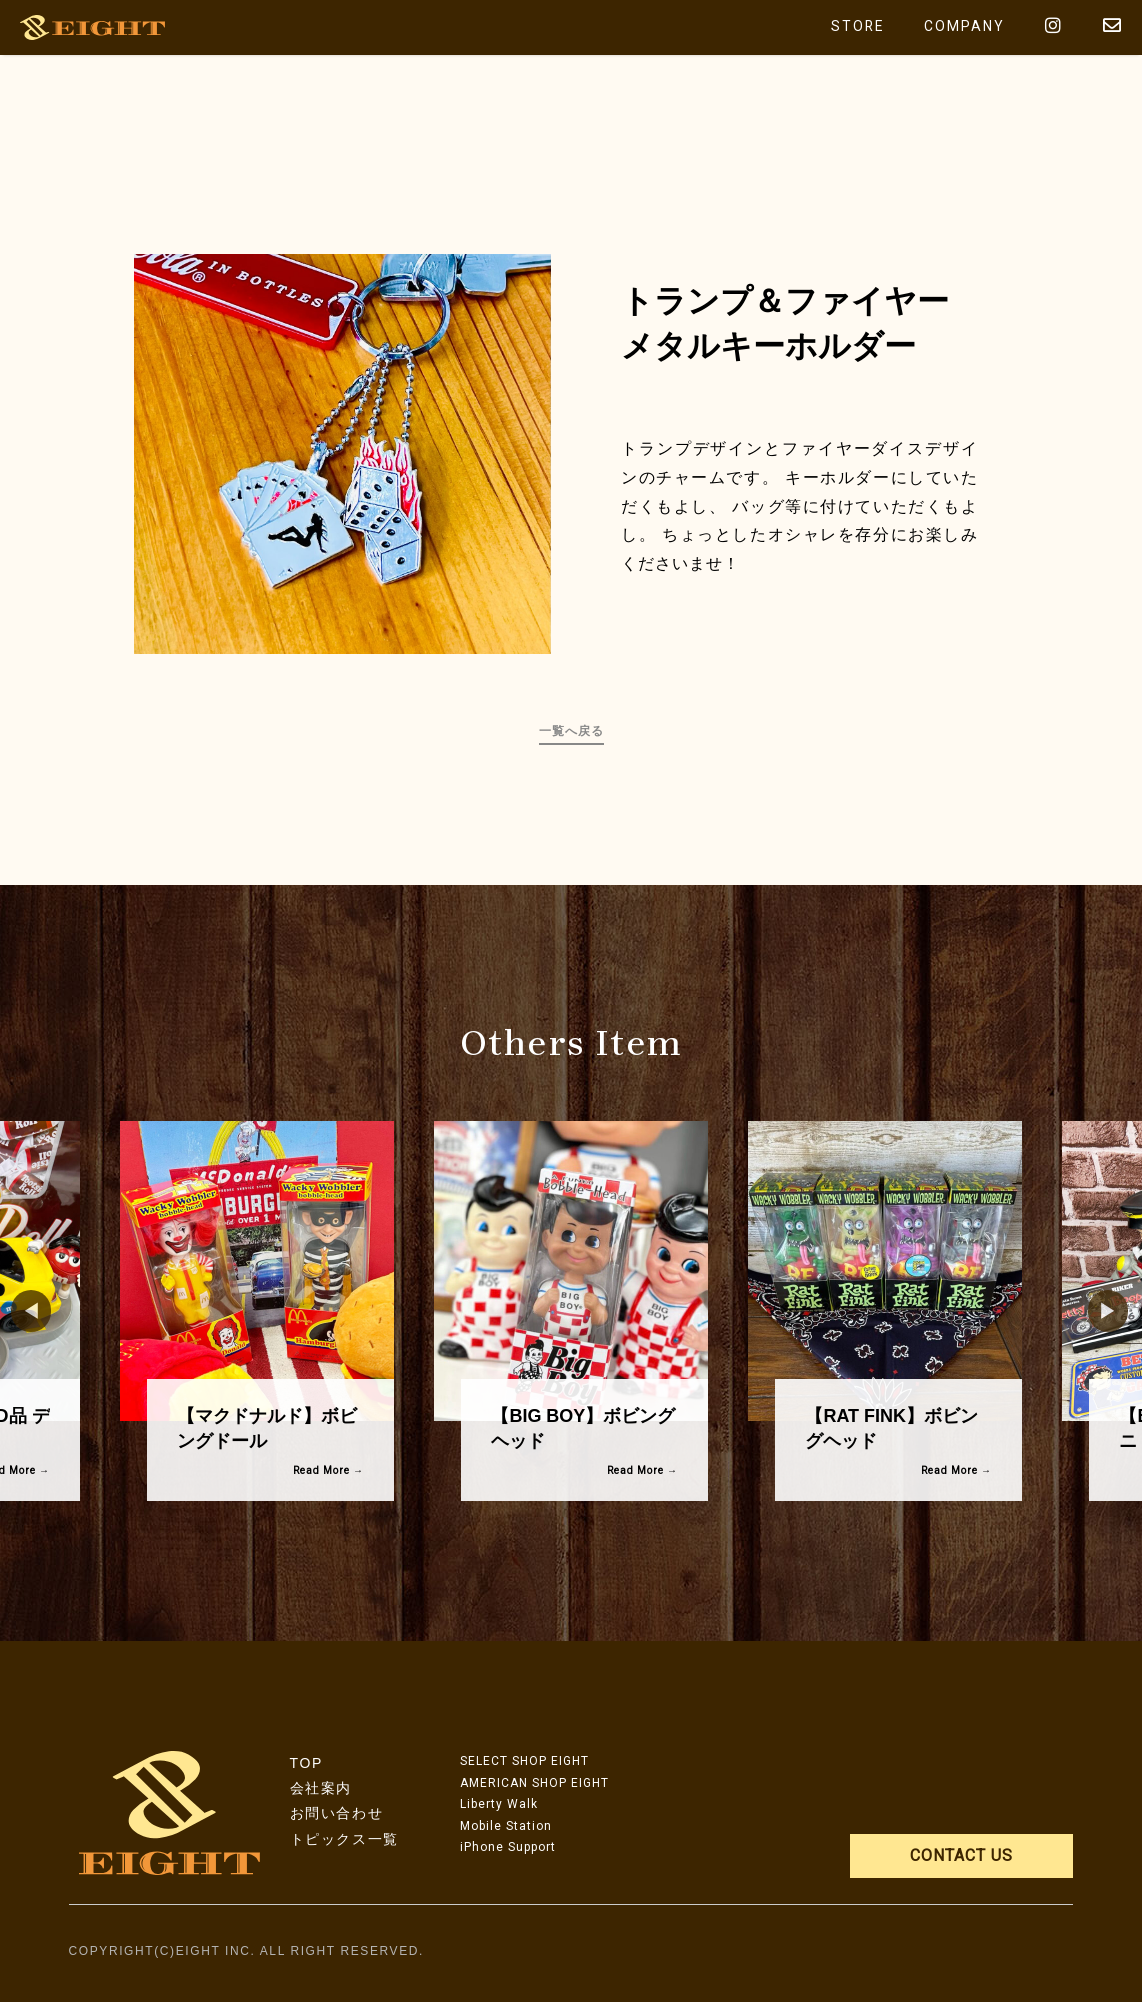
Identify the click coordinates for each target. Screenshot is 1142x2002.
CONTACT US (961, 1855)
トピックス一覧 (344, 1839)
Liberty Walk (499, 1804)
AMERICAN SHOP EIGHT (534, 1783)
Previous (21, 1311)
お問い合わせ (337, 1813)
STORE (856, 27)
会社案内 (321, 1788)
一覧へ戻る (571, 731)
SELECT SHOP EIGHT (524, 1761)
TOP (306, 1763)
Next (1098, 1311)
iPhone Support (508, 1847)
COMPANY (964, 27)
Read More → (328, 1470)
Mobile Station (506, 1826)
